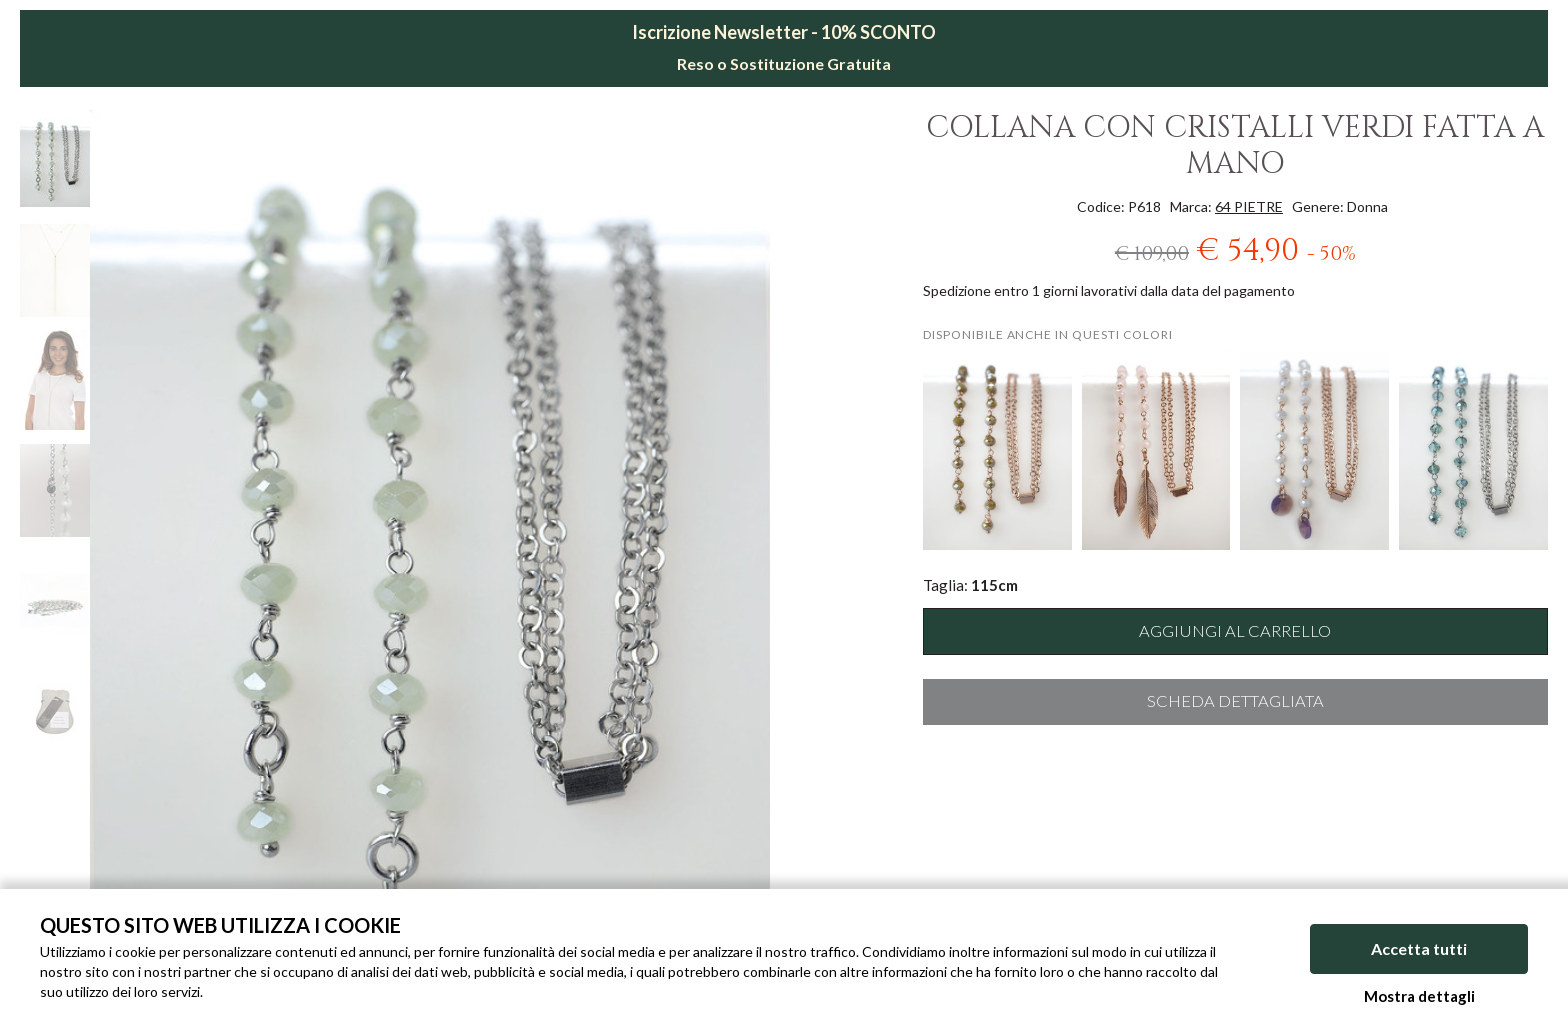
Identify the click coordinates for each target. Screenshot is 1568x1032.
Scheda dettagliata (1235, 701)
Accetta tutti (1419, 949)
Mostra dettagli (1419, 996)
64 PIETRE (1249, 206)
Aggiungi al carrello (1235, 631)
